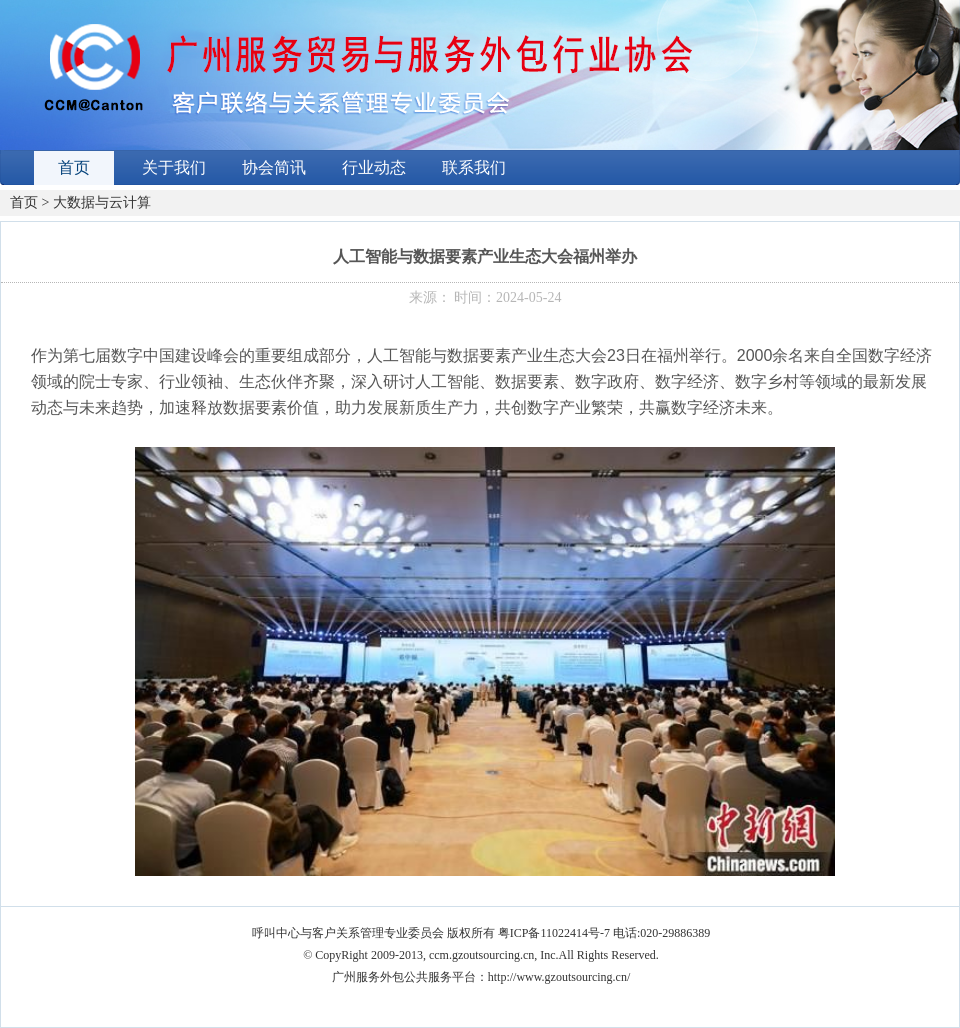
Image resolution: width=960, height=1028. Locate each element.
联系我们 (474, 167)
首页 (74, 167)
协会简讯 (274, 167)
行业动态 (374, 167)
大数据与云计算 (102, 202)
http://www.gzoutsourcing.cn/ (559, 977)
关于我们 (174, 167)
